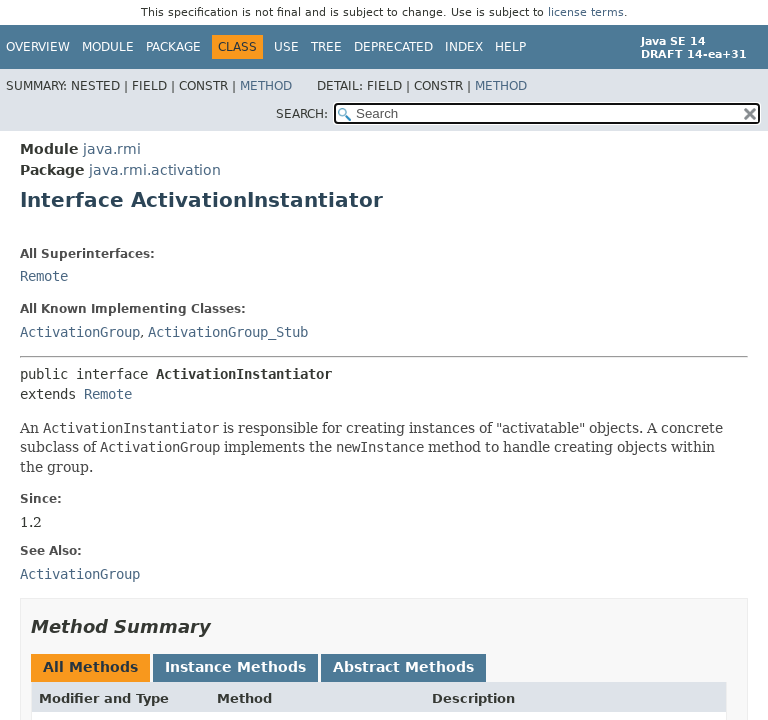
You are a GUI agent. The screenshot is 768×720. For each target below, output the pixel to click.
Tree (326, 47)
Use (286, 47)
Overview (38, 47)
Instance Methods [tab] (235, 667)
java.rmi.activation (155, 170)
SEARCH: (302, 114)
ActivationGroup (80, 332)
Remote (44, 276)
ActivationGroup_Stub (228, 332)
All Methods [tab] (90, 667)
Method (266, 86)
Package (173, 47)
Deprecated (393, 47)
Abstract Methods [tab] (403, 667)
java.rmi (112, 149)
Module (108, 47)
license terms (586, 12)
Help (510, 47)
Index (464, 47)
